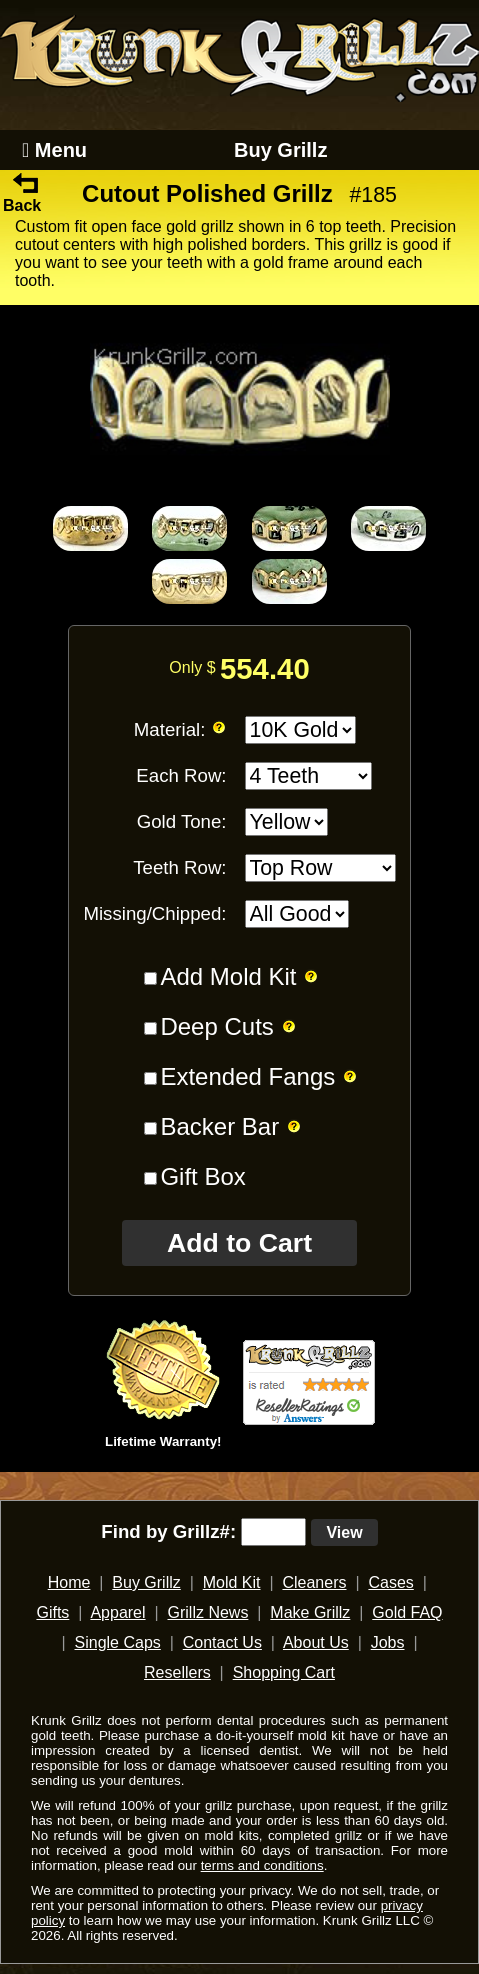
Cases (390, 1582)
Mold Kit (232, 1582)
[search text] (273, 1532)
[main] (239, 830)
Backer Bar (219, 1126)
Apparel (117, 1612)
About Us (316, 1642)
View (344, 1532)
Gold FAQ (407, 1612)
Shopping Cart (284, 1672)
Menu (54, 150)
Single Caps (118, 1642)
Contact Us (222, 1642)
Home (69, 1582)
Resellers (177, 1672)
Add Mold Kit (228, 976)
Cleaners (314, 1582)
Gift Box (202, 1176)
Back (22, 196)
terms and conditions (262, 1865)
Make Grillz (310, 1612)
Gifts (52, 1612)
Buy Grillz (280, 150)
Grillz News (208, 1612)
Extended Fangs (247, 1076)
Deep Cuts (216, 1026)
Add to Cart (239, 1243)
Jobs (388, 1642)
